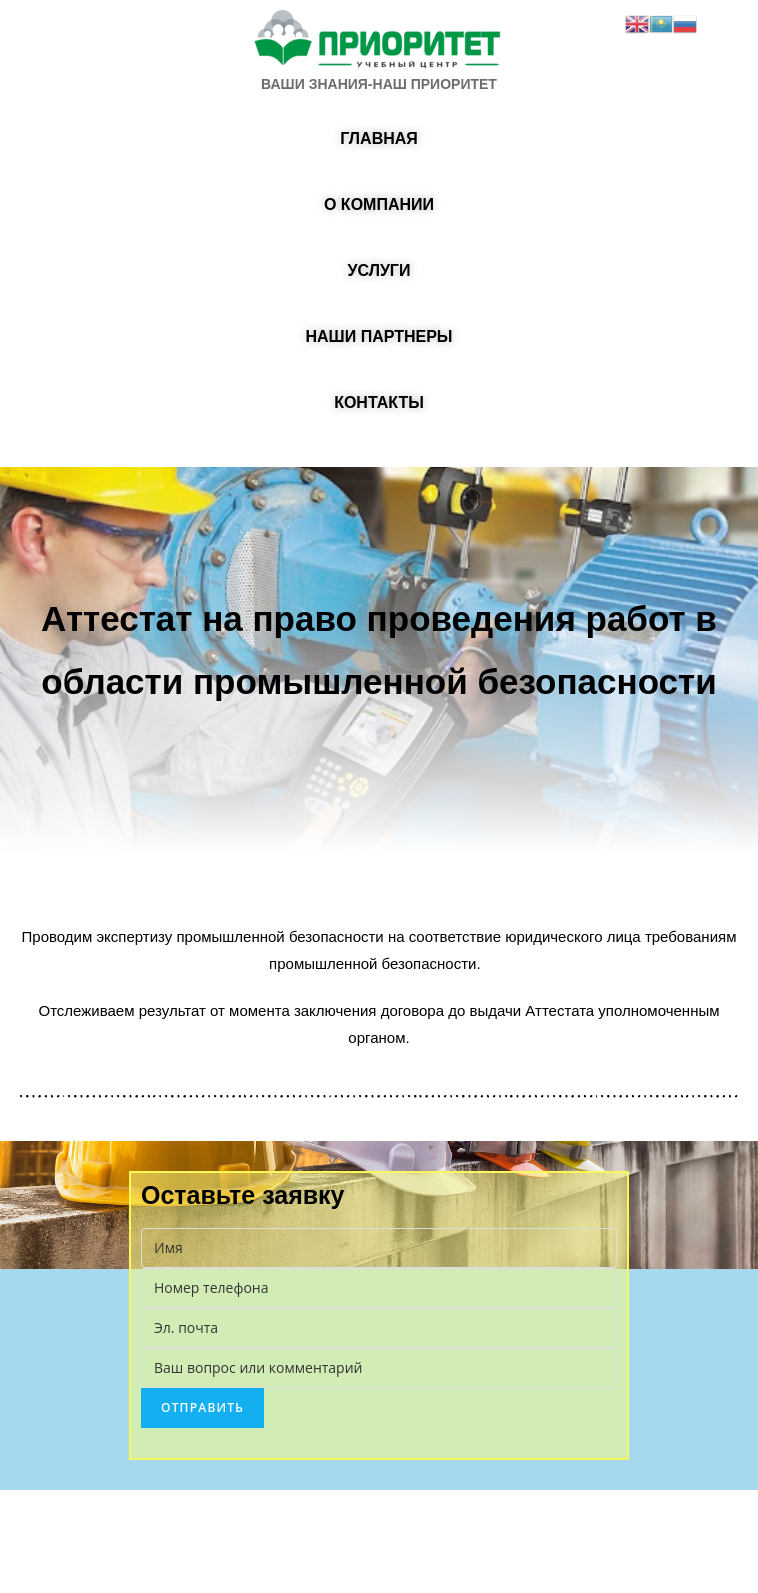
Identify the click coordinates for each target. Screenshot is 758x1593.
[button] (379, 139)
